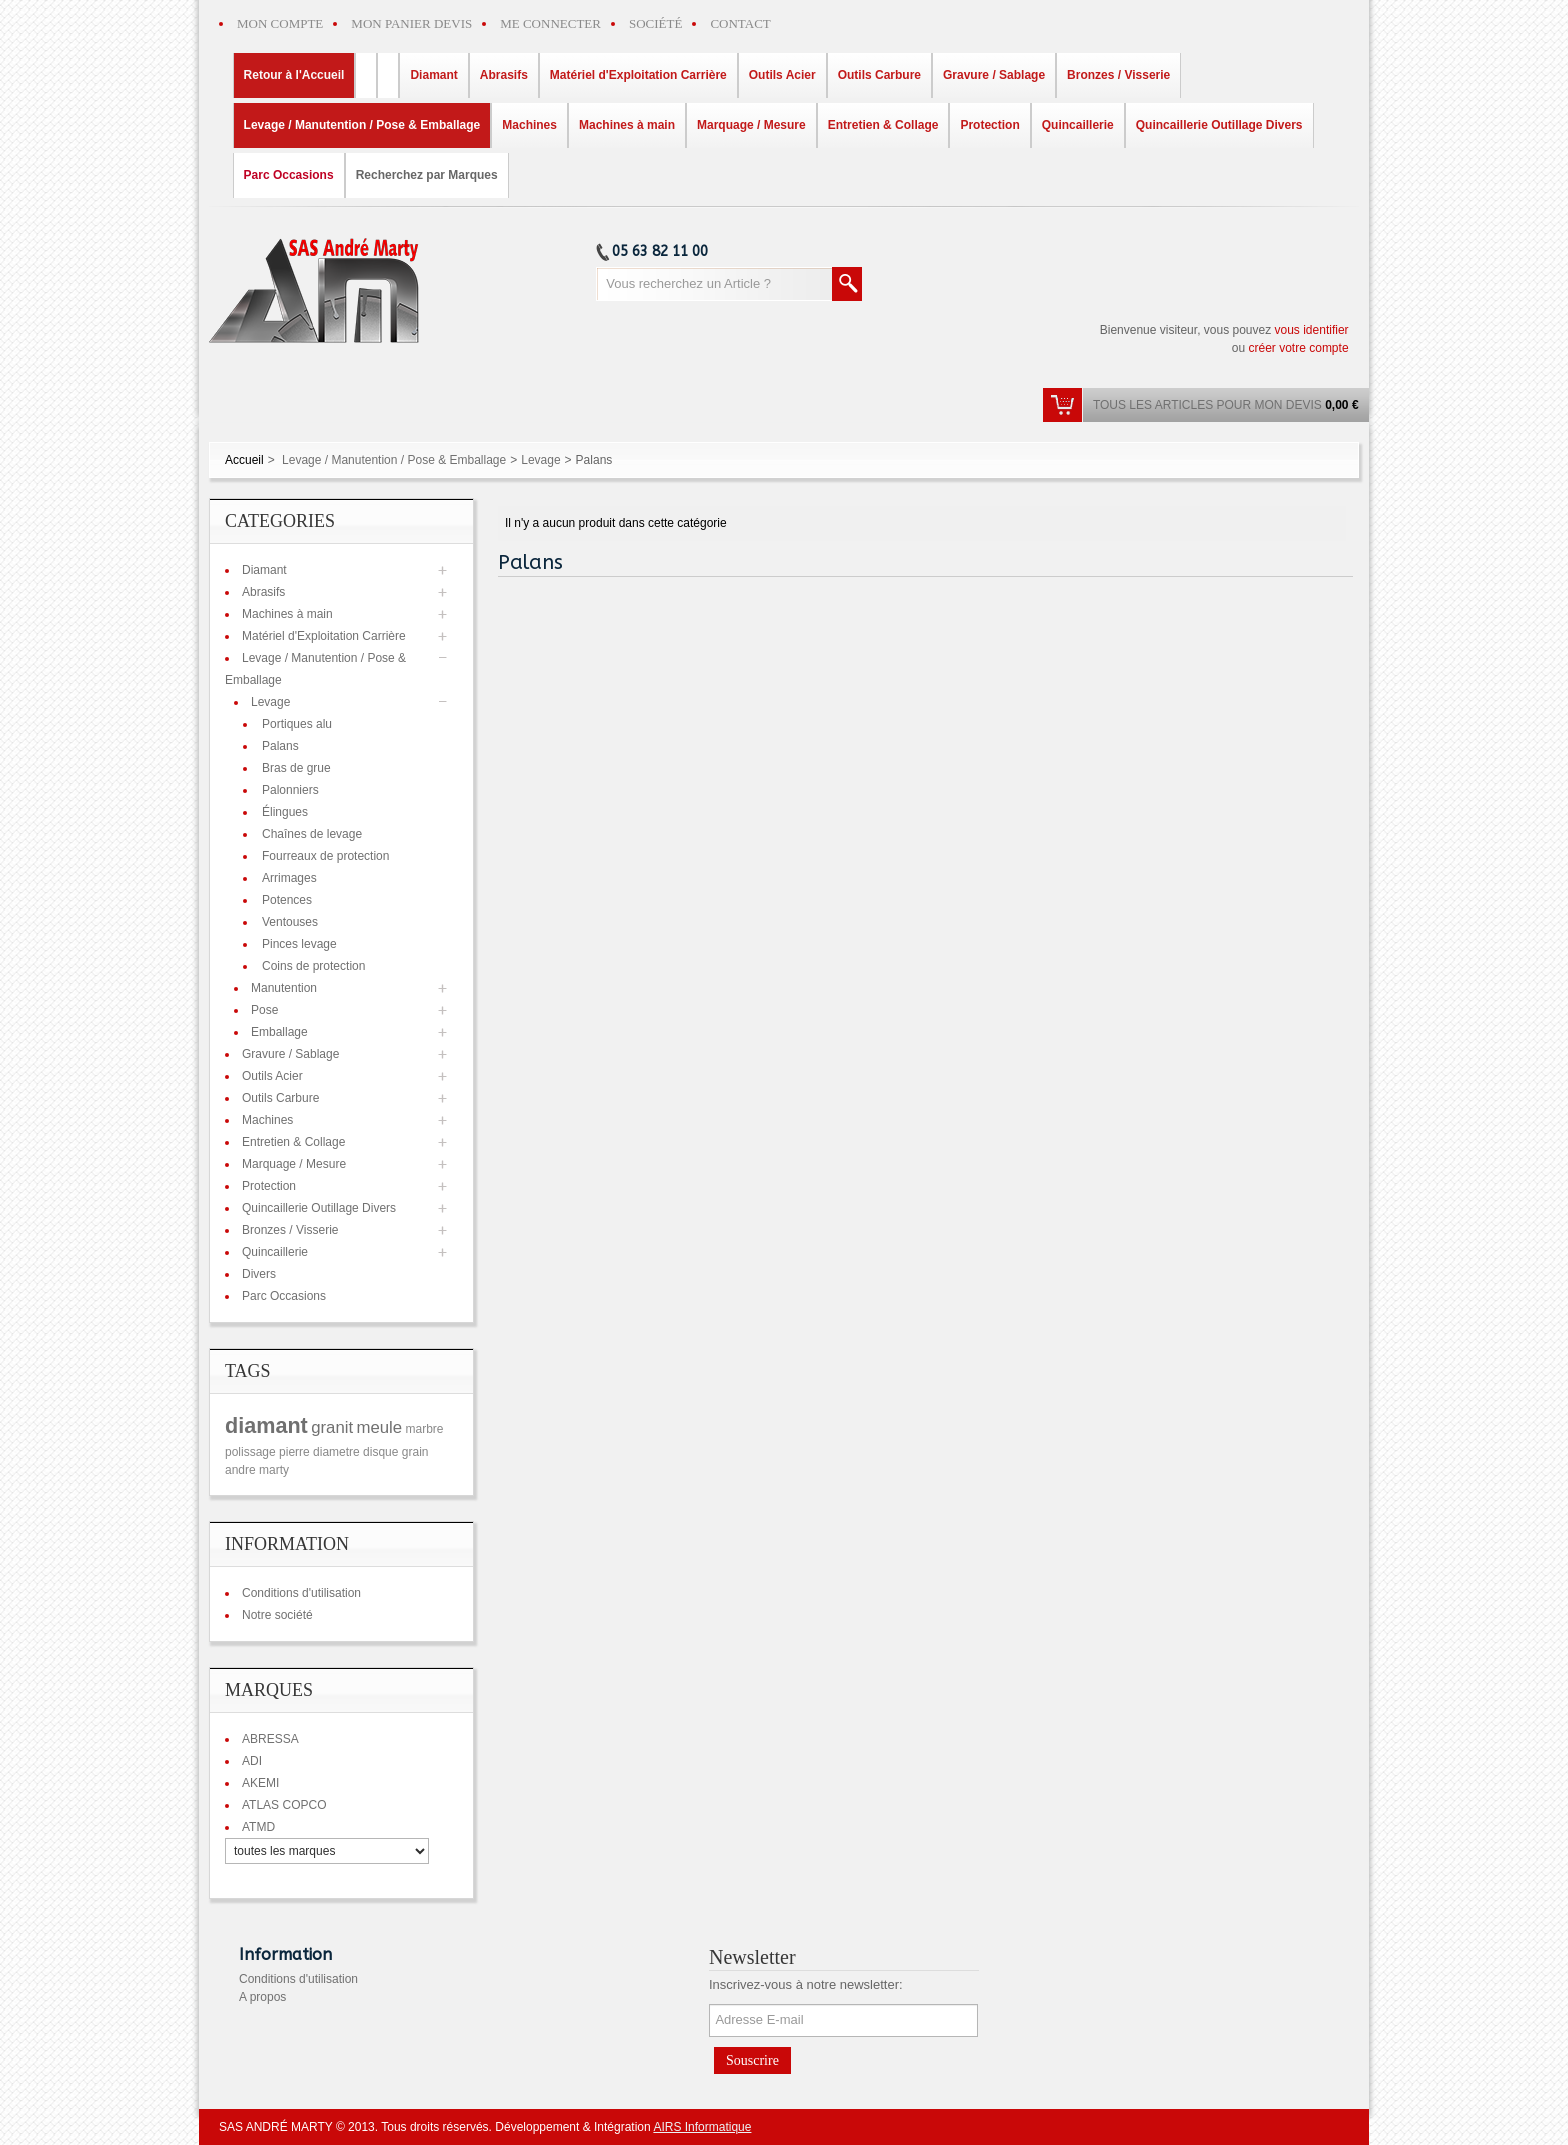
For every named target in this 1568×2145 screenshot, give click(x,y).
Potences (287, 900)
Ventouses (290, 922)
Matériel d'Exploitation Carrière (324, 636)
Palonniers (290, 790)
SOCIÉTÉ (655, 23)
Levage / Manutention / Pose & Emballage (394, 460)
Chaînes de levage (312, 834)
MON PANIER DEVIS (411, 23)
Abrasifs (263, 592)
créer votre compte (1299, 348)
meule (379, 1427)
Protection (269, 1186)
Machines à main (287, 614)
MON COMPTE (280, 23)
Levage (540, 460)
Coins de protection (313, 966)
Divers (259, 1274)
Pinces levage (299, 944)
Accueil (244, 460)
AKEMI (260, 1783)
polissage (250, 1452)
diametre (336, 1452)
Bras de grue (296, 768)
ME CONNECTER (550, 23)
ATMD (258, 1827)
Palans (280, 746)
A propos (262, 1997)
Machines (267, 1120)
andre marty (257, 1470)
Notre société (277, 1615)
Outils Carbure (280, 1098)
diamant (266, 1425)
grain (415, 1452)
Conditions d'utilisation (301, 1593)
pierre (294, 1452)
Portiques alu (297, 724)
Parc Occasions (284, 1296)
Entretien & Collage (293, 1142)
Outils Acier (272, 1076)
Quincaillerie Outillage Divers (319, 1208)
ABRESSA (270, 1739)
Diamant (264, 570)
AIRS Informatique (702, 2127)
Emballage (279, 1032)
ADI (252, 1761)
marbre (425, 1429)
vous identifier (1312, 330)
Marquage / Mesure (294, 1164)
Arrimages (289, 878)
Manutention (284, 988)
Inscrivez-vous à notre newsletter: (806, 1984)
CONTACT (740, 23)
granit (332, 1427)
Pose (264, 1010)
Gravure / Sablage (290, 1054)
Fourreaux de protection (325, 856)
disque (380, 1452)
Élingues (285, 812)
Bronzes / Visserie (290, 1230)
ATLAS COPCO (284, 1805)
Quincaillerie (275, 1252)
